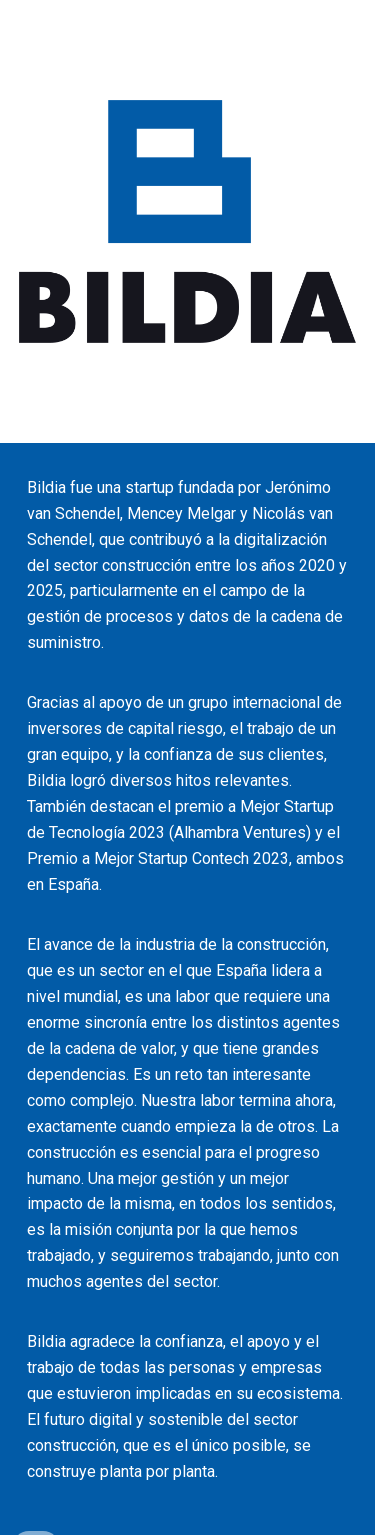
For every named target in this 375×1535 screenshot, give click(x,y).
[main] (188, 989)
